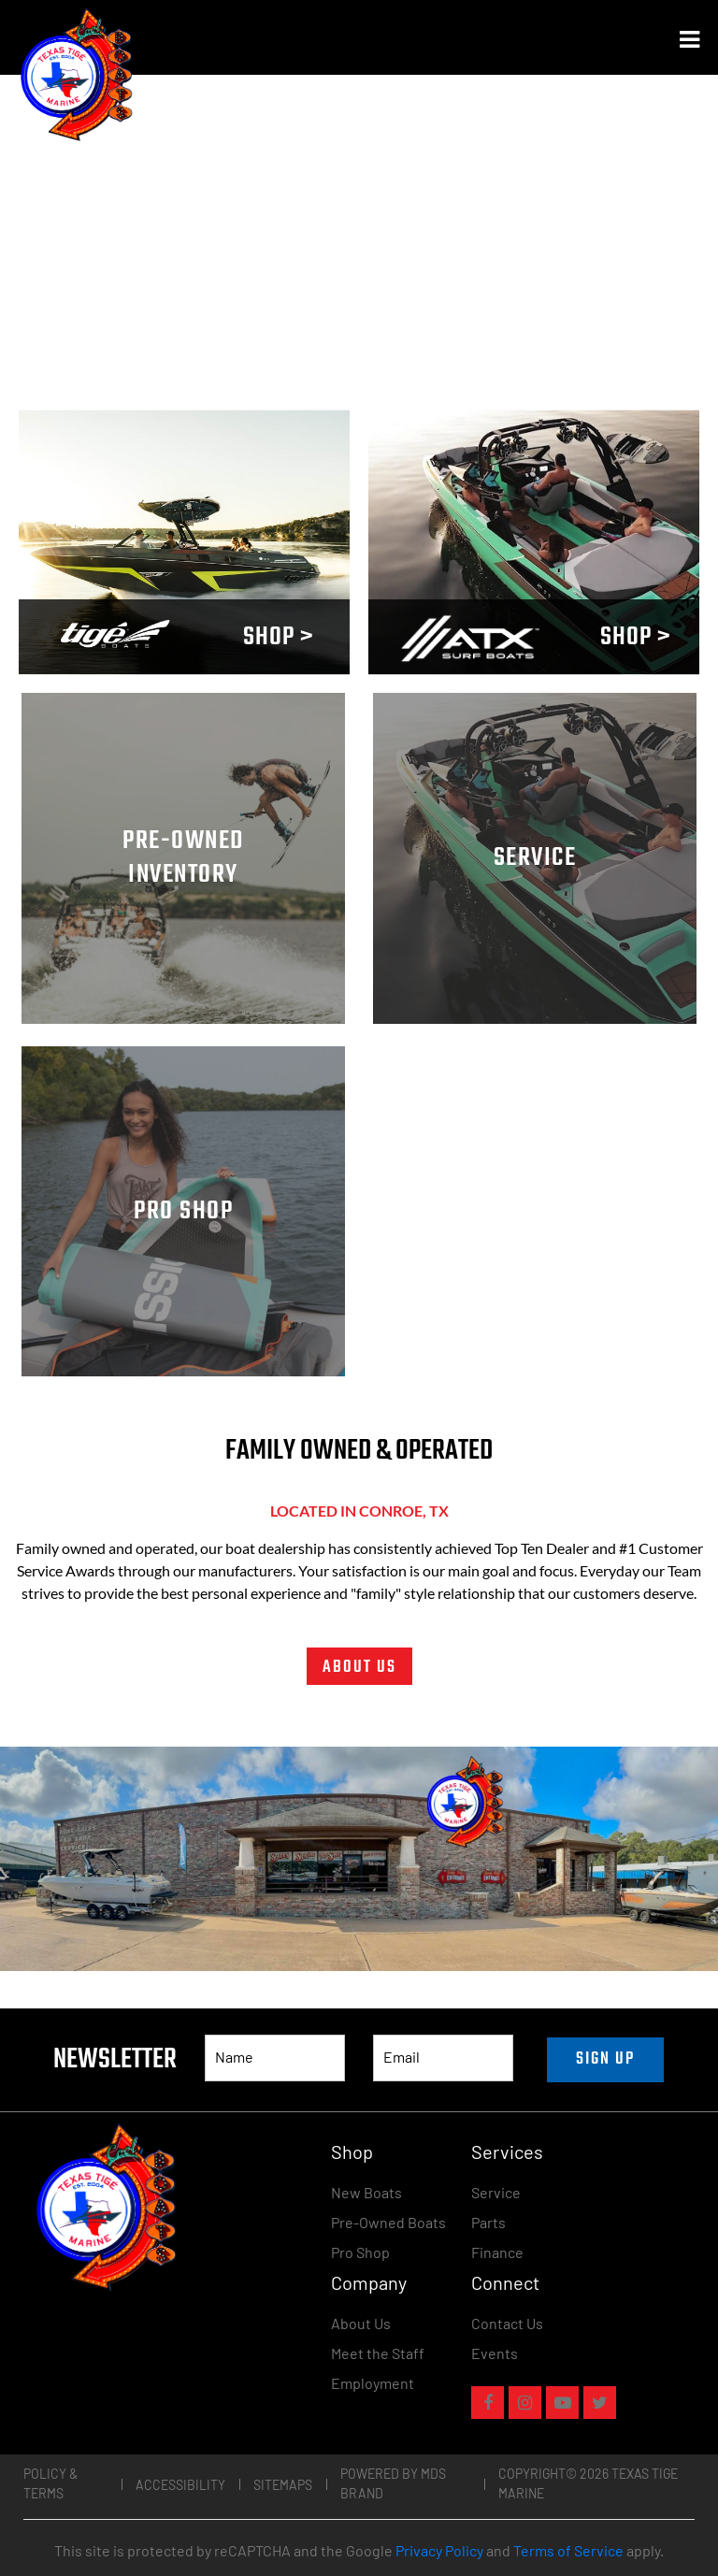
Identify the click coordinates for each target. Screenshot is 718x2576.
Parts (488, 2222)
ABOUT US (359, 1667)
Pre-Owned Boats (388, 2222)
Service (496, 2192)
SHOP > (278, 637)
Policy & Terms (50, 2483)
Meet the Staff (377, 2353)
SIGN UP (605, 2059)
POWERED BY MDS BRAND (393, 2483)
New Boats (366, 2192)
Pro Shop (360, 2252)
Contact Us (507, 2323)
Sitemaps (282, 2485)
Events (494, 2353)
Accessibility (180, 2485)
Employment (372, 2383)
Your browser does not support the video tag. (184, 542)
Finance (497, 2252)
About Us (361, 2323)
